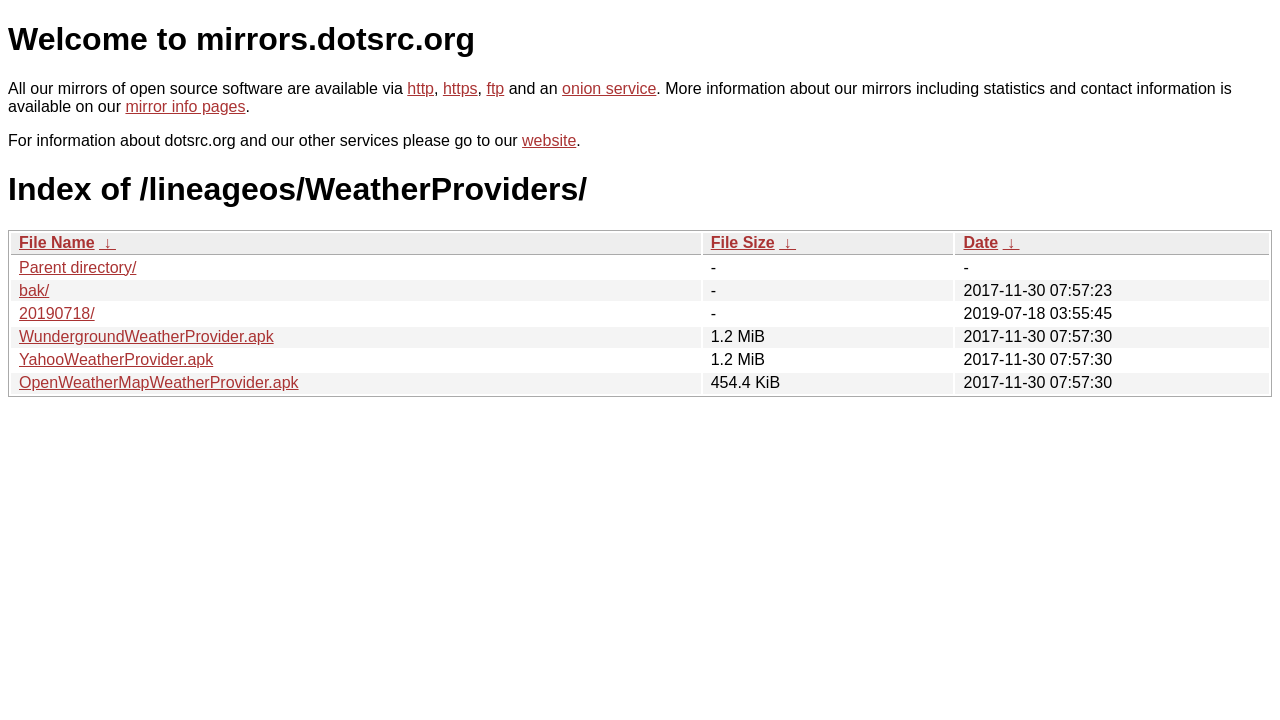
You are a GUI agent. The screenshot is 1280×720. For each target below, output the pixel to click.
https (460, 88)
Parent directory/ (77, 267)
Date (980, 242)
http (420, 88)
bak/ (34, 290)
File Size (743, 242)
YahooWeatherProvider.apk (116, 359)
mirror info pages (185, 106)
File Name (57, 242)
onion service (609, 88)
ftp (495, 88)
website (549, 140)
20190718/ (57, 313)
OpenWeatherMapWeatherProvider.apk (159, 382)
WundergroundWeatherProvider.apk (146, 336)
